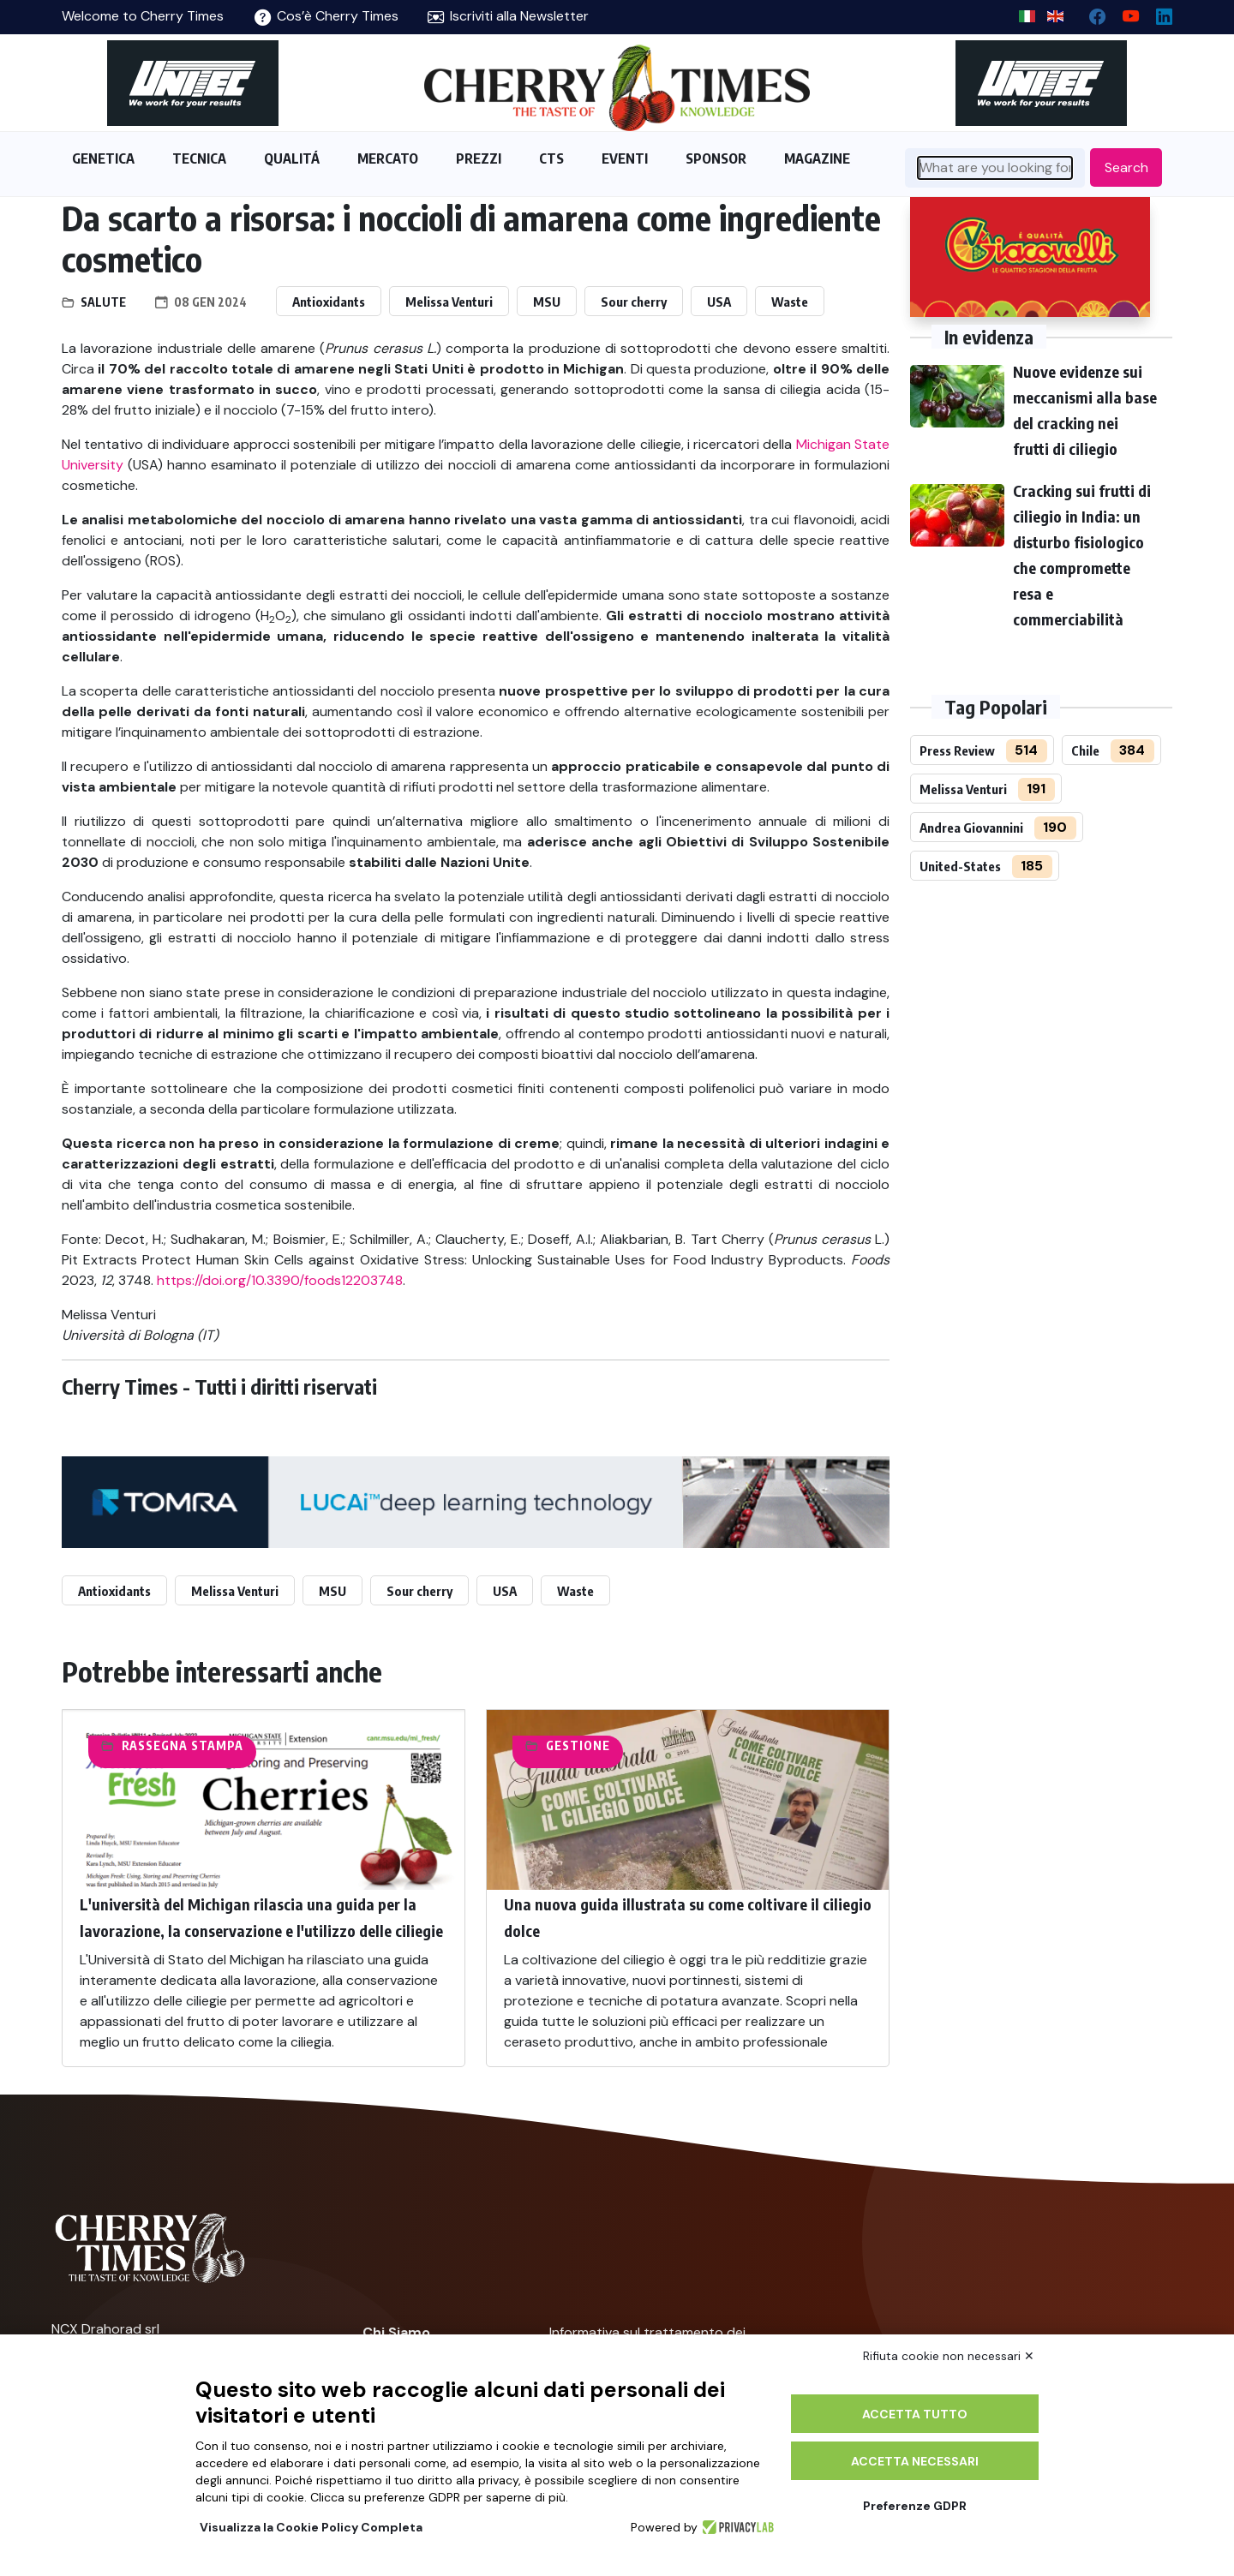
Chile (1085, 750)
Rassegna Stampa (182, 1745)
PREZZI (478, 158)
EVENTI (625, 158)
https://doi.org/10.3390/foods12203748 (280, 1280)
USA (719, 301)
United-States (960, 866)
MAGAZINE (817, 158)
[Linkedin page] (1157, 12)
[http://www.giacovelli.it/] (1030, 257)
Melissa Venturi (449, 301)
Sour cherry (634, 301)
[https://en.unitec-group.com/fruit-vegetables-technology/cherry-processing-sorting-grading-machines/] (193, 83)
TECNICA (199, 158)
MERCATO (387, 158)
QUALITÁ (292, 158)
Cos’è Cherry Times (326, 16)
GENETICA (103, 158)
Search (1126, 167)
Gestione (578, 1745)
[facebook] (1090, 12)
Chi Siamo (396, 2332)
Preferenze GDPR (915, 2505)
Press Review (957, 750)
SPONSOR (716, 158)
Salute (103, 302)
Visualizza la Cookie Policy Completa (311, 2527)
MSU (546, 301)
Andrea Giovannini (971, 827)
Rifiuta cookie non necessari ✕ (948, 2356)
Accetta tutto (914, 2414)
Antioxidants (328, 301)
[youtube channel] (1124, 12)
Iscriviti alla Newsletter (508, 16)
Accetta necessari (915, 2461)
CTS (551, 158)
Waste (789, 301)
